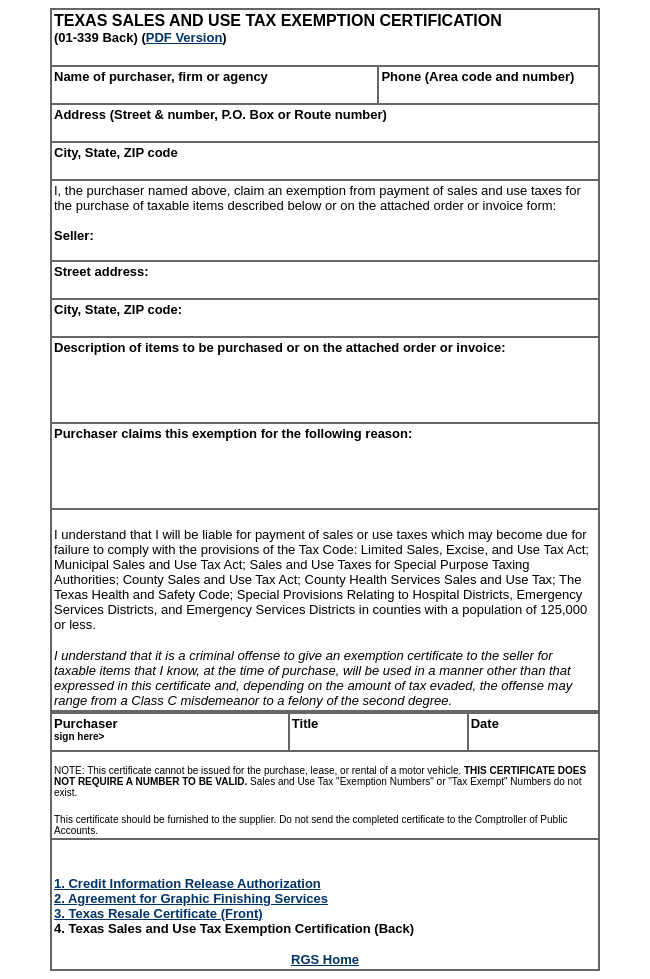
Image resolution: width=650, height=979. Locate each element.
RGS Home (325, 959)
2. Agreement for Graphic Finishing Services (191, 898)
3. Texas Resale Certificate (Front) (158, 913)
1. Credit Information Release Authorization (187, 883)
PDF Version (184, 37)
